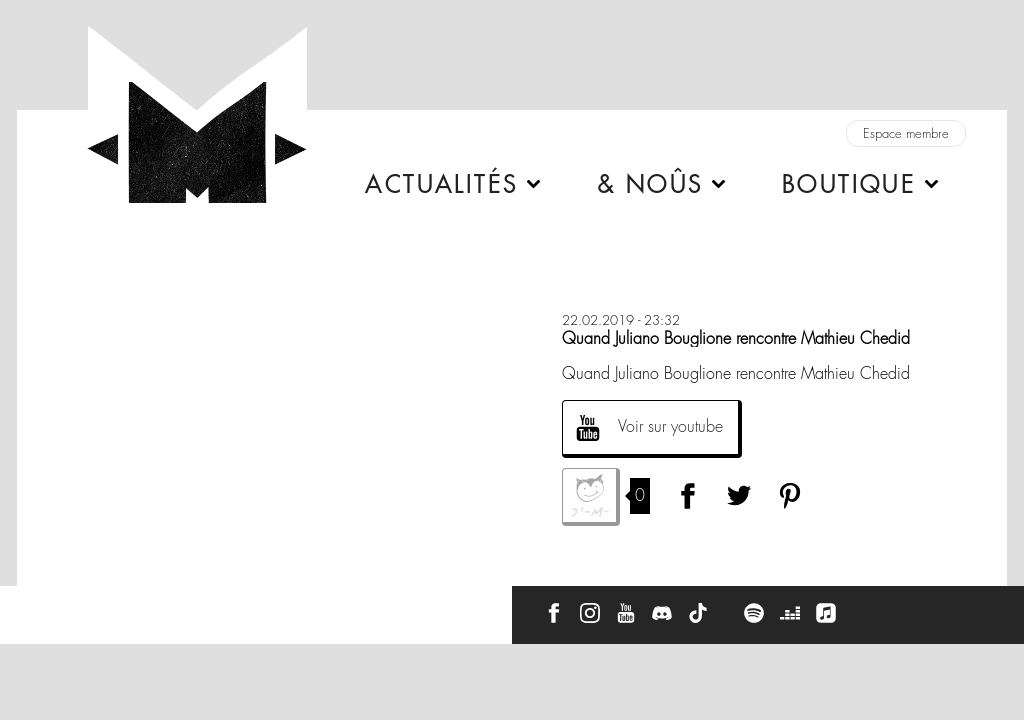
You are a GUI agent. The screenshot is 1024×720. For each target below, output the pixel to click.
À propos (131, 606)
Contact (54, 606)
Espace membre (906, 133)
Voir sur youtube (670, 426)
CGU (299, 606)
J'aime (591, 497)
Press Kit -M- (220, 606)
